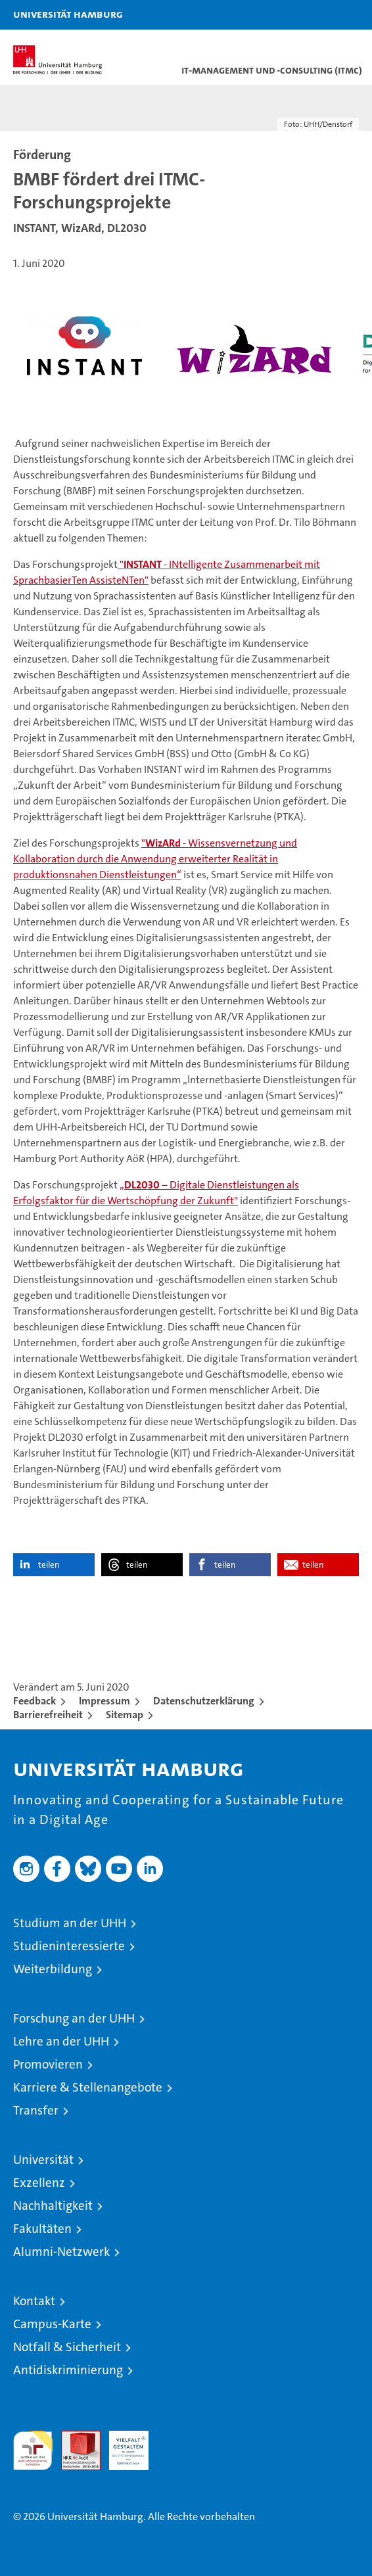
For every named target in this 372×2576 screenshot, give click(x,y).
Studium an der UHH (69, 1923)
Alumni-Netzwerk (61, 2251)
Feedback (34, 1701)
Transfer (35, 2110)
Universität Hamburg (68, 14)
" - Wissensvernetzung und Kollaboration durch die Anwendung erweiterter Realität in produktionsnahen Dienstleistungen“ (155, 858)
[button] (320, 15)
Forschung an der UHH (74, 2018)
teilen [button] (48, 1564)
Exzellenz (39, 2182)
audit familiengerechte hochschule (33, 2450)
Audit (73, 2438)
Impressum (104, 1701)
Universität (43, 2159)
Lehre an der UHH (61, 2041)
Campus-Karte (52, 2324)
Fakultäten (42, 2228)
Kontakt (34, 2301)
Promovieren (48, 2064)
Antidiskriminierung (68, 2370)
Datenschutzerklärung (203, 1701)
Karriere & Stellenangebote (87, 2087)
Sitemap (124, 1714)
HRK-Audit (121, 2444)
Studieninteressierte (69, 1946)
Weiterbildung (52, 1969)
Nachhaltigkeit (53, 2205)
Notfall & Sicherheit (67, 2347)
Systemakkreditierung (177, 2438)
